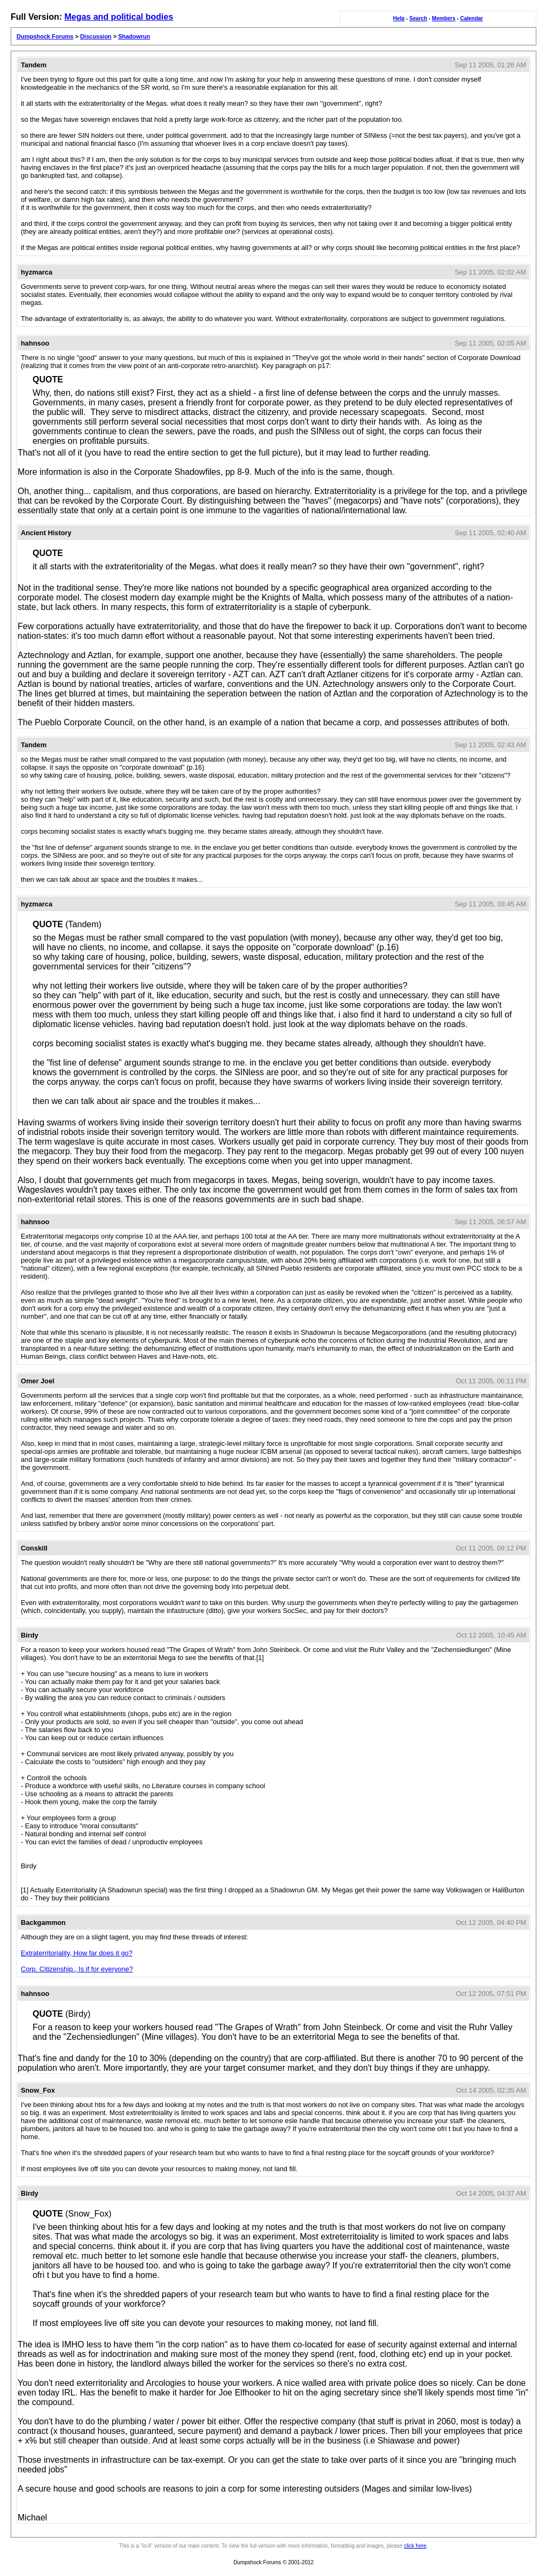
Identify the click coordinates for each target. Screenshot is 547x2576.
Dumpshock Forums (45, 36)
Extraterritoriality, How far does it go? (76, 1953)
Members (444, 18)
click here (415, 2546)
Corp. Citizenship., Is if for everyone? (77, 1969)
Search (418, 18)
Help (399, 18)
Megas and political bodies (118, 16)
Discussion (96, 36)
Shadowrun (134, 36)
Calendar (471, 18)
